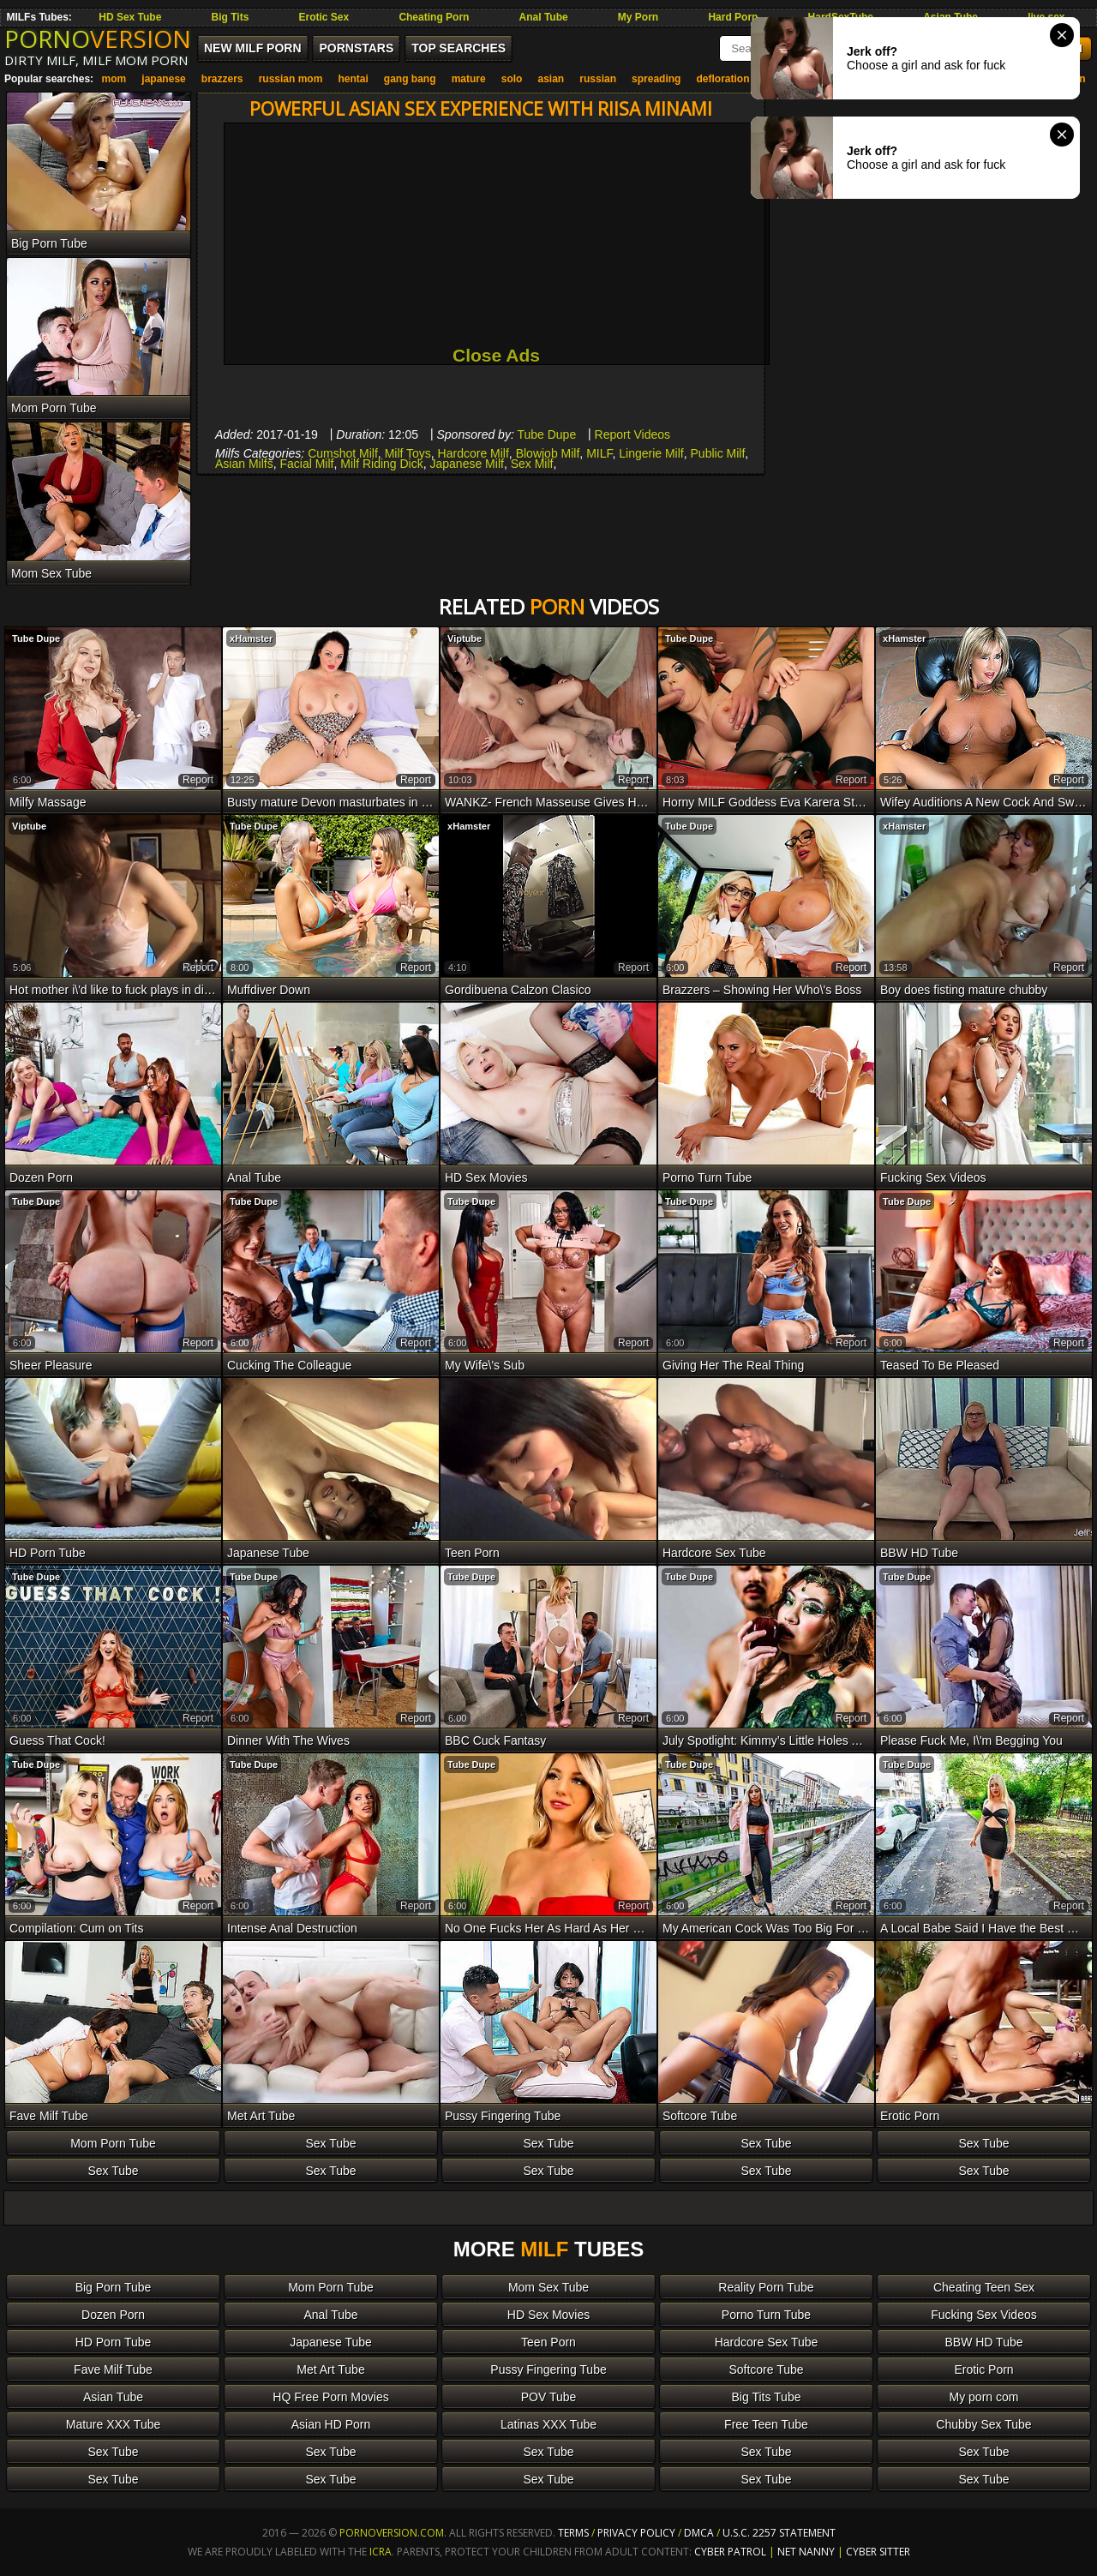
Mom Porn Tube (113, 2143)
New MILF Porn (253, 48)
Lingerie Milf (651, 453)
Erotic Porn (983, 2369)
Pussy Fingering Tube (548, 2369)
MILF (599, 453)
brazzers (222, 79)
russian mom (291, 79)
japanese (163, 79)
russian (597, 79)
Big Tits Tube (766, 2397)
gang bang (410, 79)
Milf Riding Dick (381, 463)
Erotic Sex (324, 17)
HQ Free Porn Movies (330, 2397)
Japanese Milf (467, 463)
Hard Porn (733, 17)
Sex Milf (532, 463)
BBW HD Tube (983, 2342)
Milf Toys (408, 453)
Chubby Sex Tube (983, 2424)
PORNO (97, 38)
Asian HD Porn (331, 2424)
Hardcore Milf (473, 453)
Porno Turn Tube (766, 2314)
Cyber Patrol (730, 2551)
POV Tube (549, 2397)
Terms (573, 2532)
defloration (723, 79)
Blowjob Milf (548, 453)
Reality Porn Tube (765, 2287)
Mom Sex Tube (548, 2287)
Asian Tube (113, 2397)
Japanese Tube (331, 2342)
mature (469, 79)
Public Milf (718, 453)
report (198, 780)
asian (551, 79)
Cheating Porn (434, 17)
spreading (656, 79)
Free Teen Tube (766, 2424)
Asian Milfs (244, 463)
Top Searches (458, 48)
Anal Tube (543, 17)
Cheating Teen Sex (983, 2287)
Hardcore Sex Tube (766, 2342)
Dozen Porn (113, 2314)
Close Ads (496, 355)
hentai (353, 79)
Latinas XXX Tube (548, 2424)
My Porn (638, 17)
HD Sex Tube (130, 17)
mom (114, 79)
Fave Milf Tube (113, 2369)
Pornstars (356, 48)
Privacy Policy (637, 2532)
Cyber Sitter (878, 2551)
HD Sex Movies (548, 2314)
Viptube (464, 638)
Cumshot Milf (343, 453)
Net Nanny (806, 2551)
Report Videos (632, 434)
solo (512, 79)
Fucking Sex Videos (983, 2314)
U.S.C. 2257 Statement (779, 2532)
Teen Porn (548, 2342)
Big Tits (230, 17)
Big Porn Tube (113, 2287)
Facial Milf (306, 463)
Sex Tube (330, 2143)
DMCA (699, 2532)
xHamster (251, 638)
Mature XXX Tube (113, 2424)
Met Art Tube (330, 2369)
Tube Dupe (546, 434)
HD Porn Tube (113, 2342)
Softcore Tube (765, 2369)
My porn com (984, 2397)
